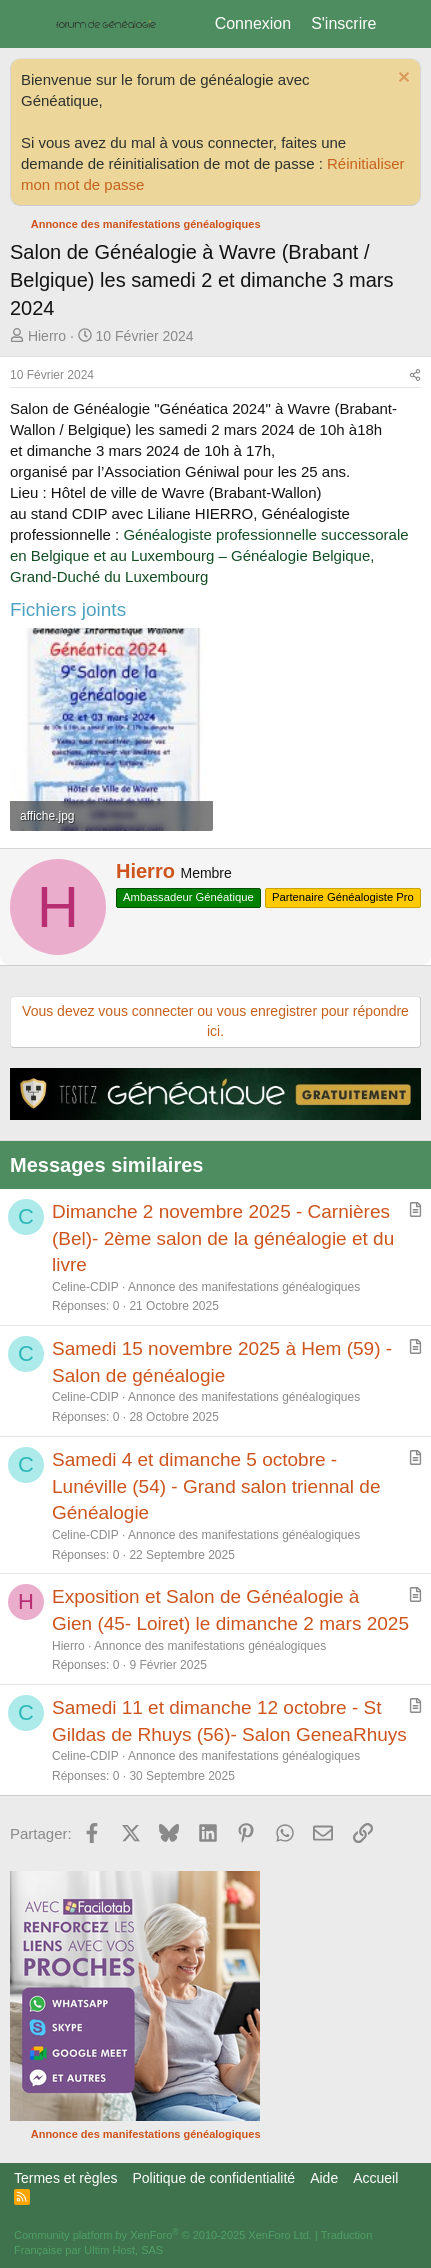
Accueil (375, 2178)
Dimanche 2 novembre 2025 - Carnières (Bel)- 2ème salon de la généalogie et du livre (223, 1238)
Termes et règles (65, 2178)
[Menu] (27, 24)
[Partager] (415, 375)
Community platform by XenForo (163, 2235)
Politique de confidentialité (213, 2178)
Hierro (47, 336)
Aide (324, 2178)
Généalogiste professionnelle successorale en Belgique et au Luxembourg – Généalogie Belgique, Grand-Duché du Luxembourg (209, 555)
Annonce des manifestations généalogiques (244, 1287)
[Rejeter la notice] (401, 79)
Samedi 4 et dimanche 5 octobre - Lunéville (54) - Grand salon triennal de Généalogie (216, 1486)
